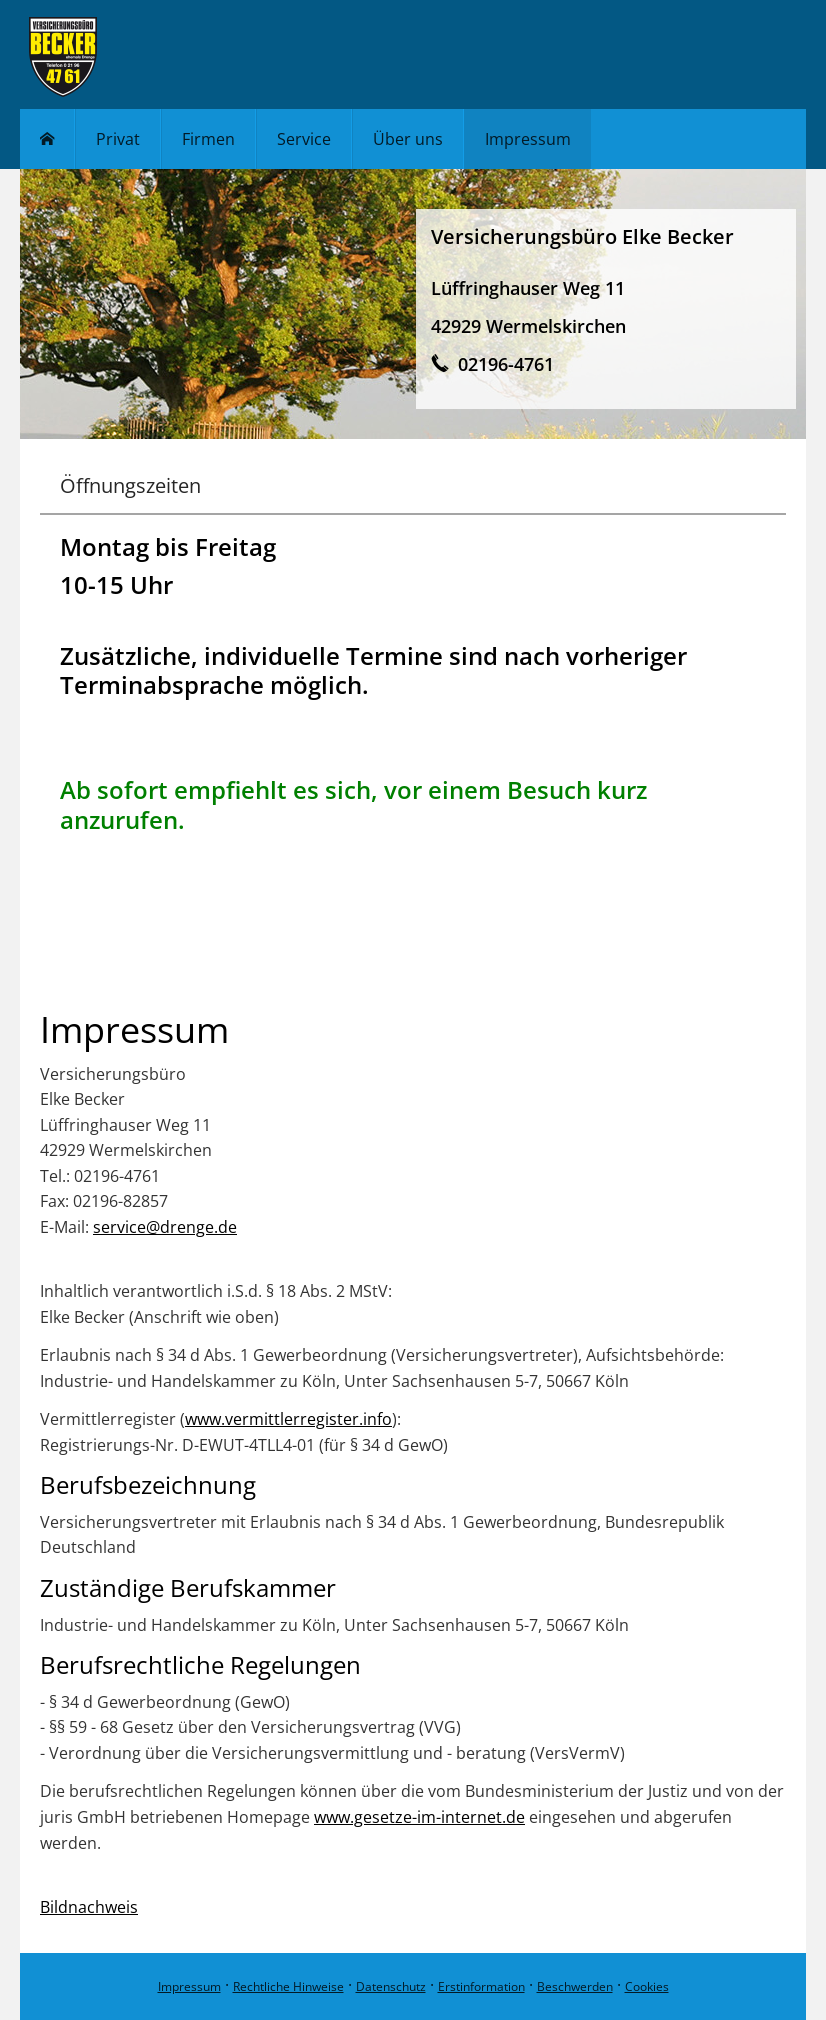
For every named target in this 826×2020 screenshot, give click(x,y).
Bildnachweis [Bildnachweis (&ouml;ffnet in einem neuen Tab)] (89, 1907)
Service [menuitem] (304, 139)
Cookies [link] (647, 1986)
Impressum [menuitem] (528, 139)
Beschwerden (575, 1986)
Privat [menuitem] (118, 139)
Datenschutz (391, 1986)
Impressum (189, 1986)
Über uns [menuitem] (408, 139)
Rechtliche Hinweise (288, 1986)
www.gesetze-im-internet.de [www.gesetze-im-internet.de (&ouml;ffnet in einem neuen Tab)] (419, 1817)
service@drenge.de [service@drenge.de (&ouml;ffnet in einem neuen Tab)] (165, 1227)
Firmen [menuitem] (208, 139)
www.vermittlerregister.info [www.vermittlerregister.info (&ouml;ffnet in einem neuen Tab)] (288, 1419)
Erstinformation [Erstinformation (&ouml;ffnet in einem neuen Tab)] (481, 1986)
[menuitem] (47, 139)
